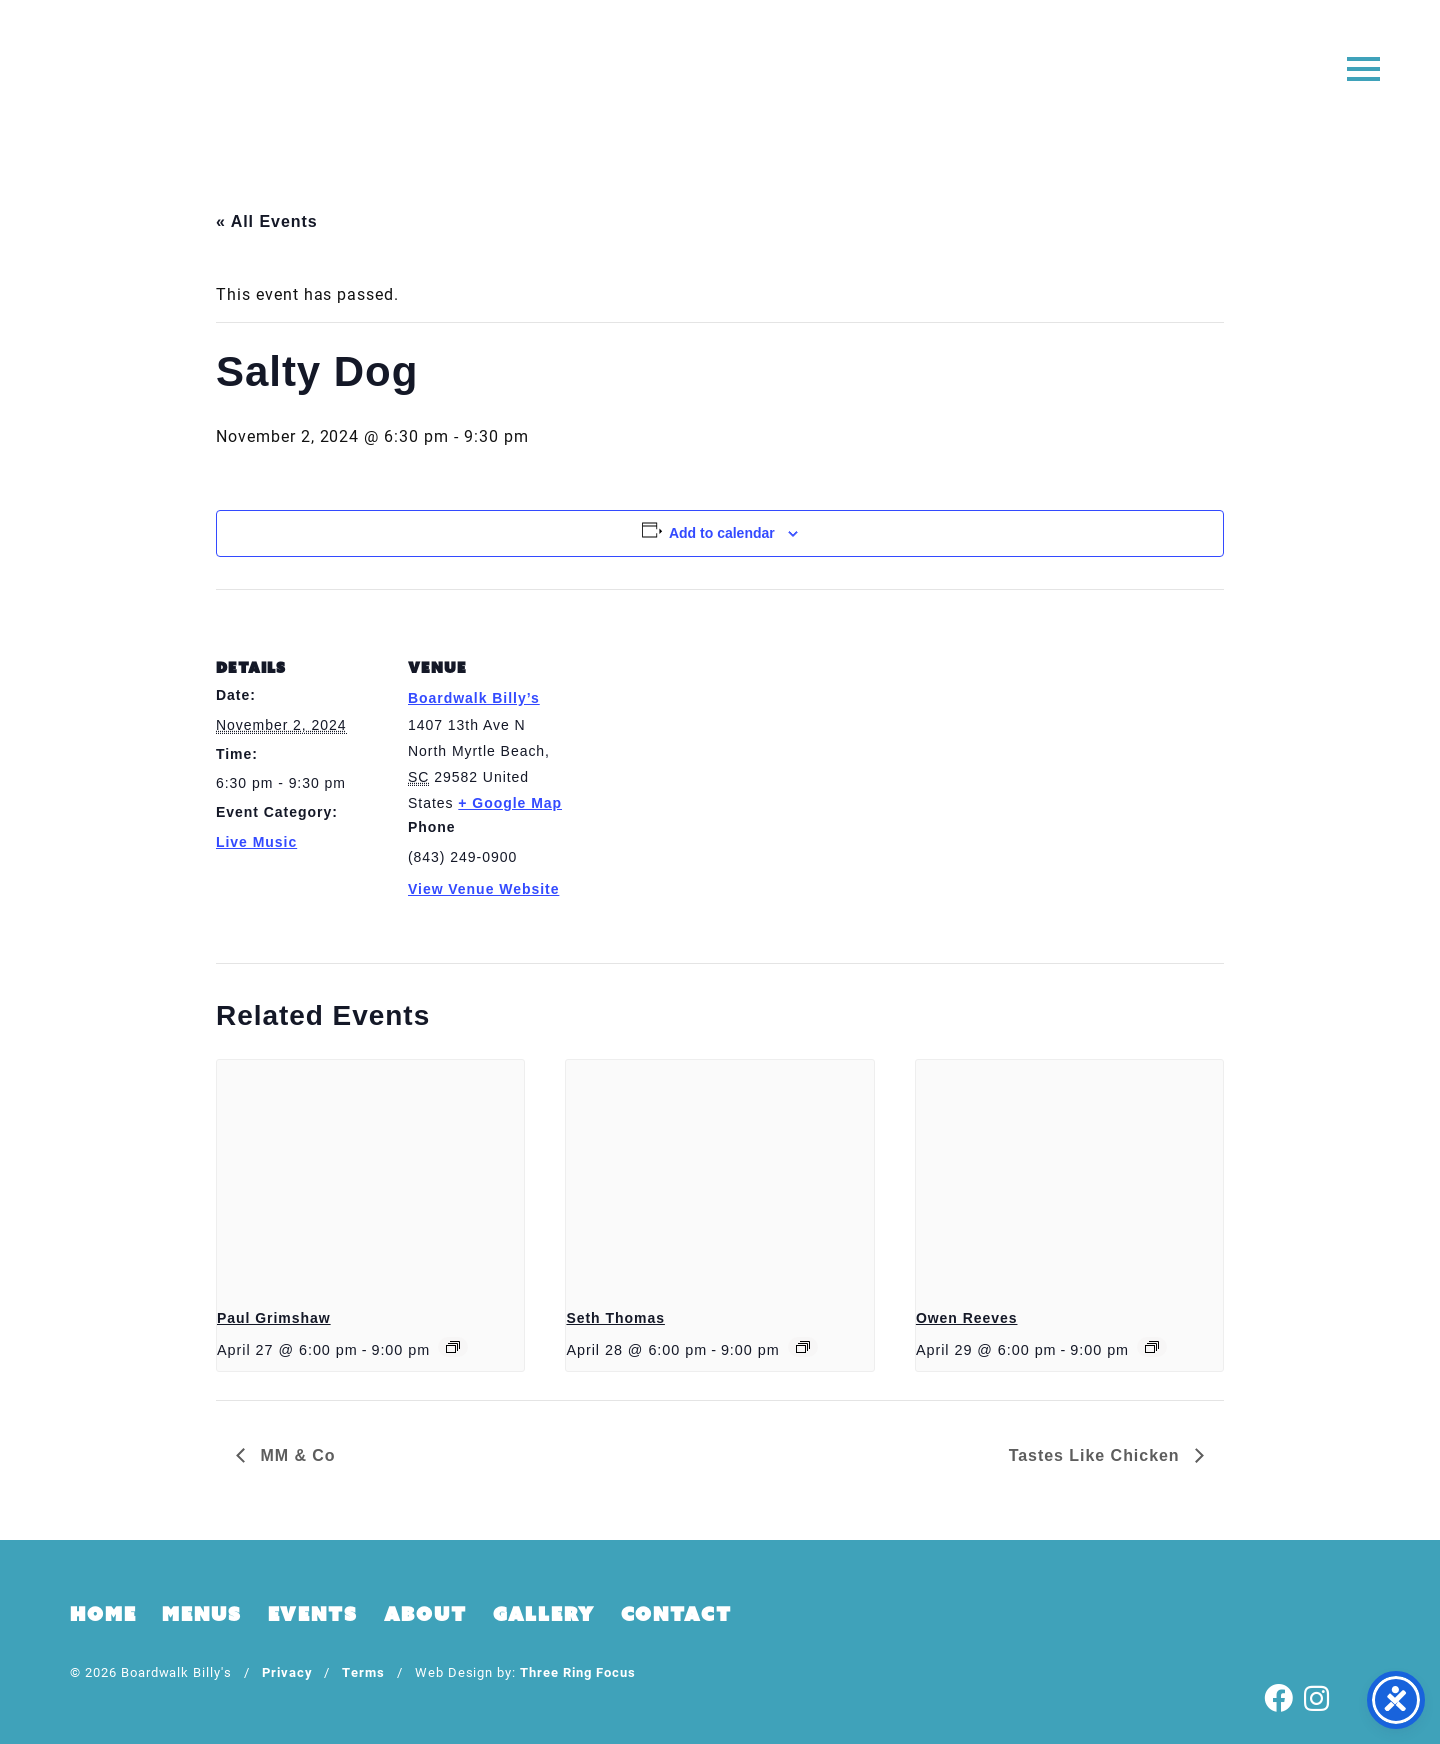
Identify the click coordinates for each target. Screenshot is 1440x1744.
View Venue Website (483, 889)
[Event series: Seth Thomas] (803, 1347)
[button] (1362, 67)
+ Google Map (510, 803)
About (425, 1614)
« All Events (267, 221)
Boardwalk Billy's (720, 77)
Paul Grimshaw (274, 1318)
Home (103, 1614)
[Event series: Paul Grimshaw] (453, 1347)
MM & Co (295, 1455)
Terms (363, 1671)
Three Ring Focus (577, 1671)
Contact (676, 1614)
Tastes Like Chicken (1097, 1455)
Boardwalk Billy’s (474, 698)
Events (313, 1614)
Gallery (544, 1614)
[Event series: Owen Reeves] (1152, 1347)
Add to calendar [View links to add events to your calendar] (722, 533)
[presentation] (370, 1175)
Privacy (287, 1671)
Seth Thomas (615, 1318)
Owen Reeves (967, 1318)
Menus (201, 1614)
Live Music (256, 842)
